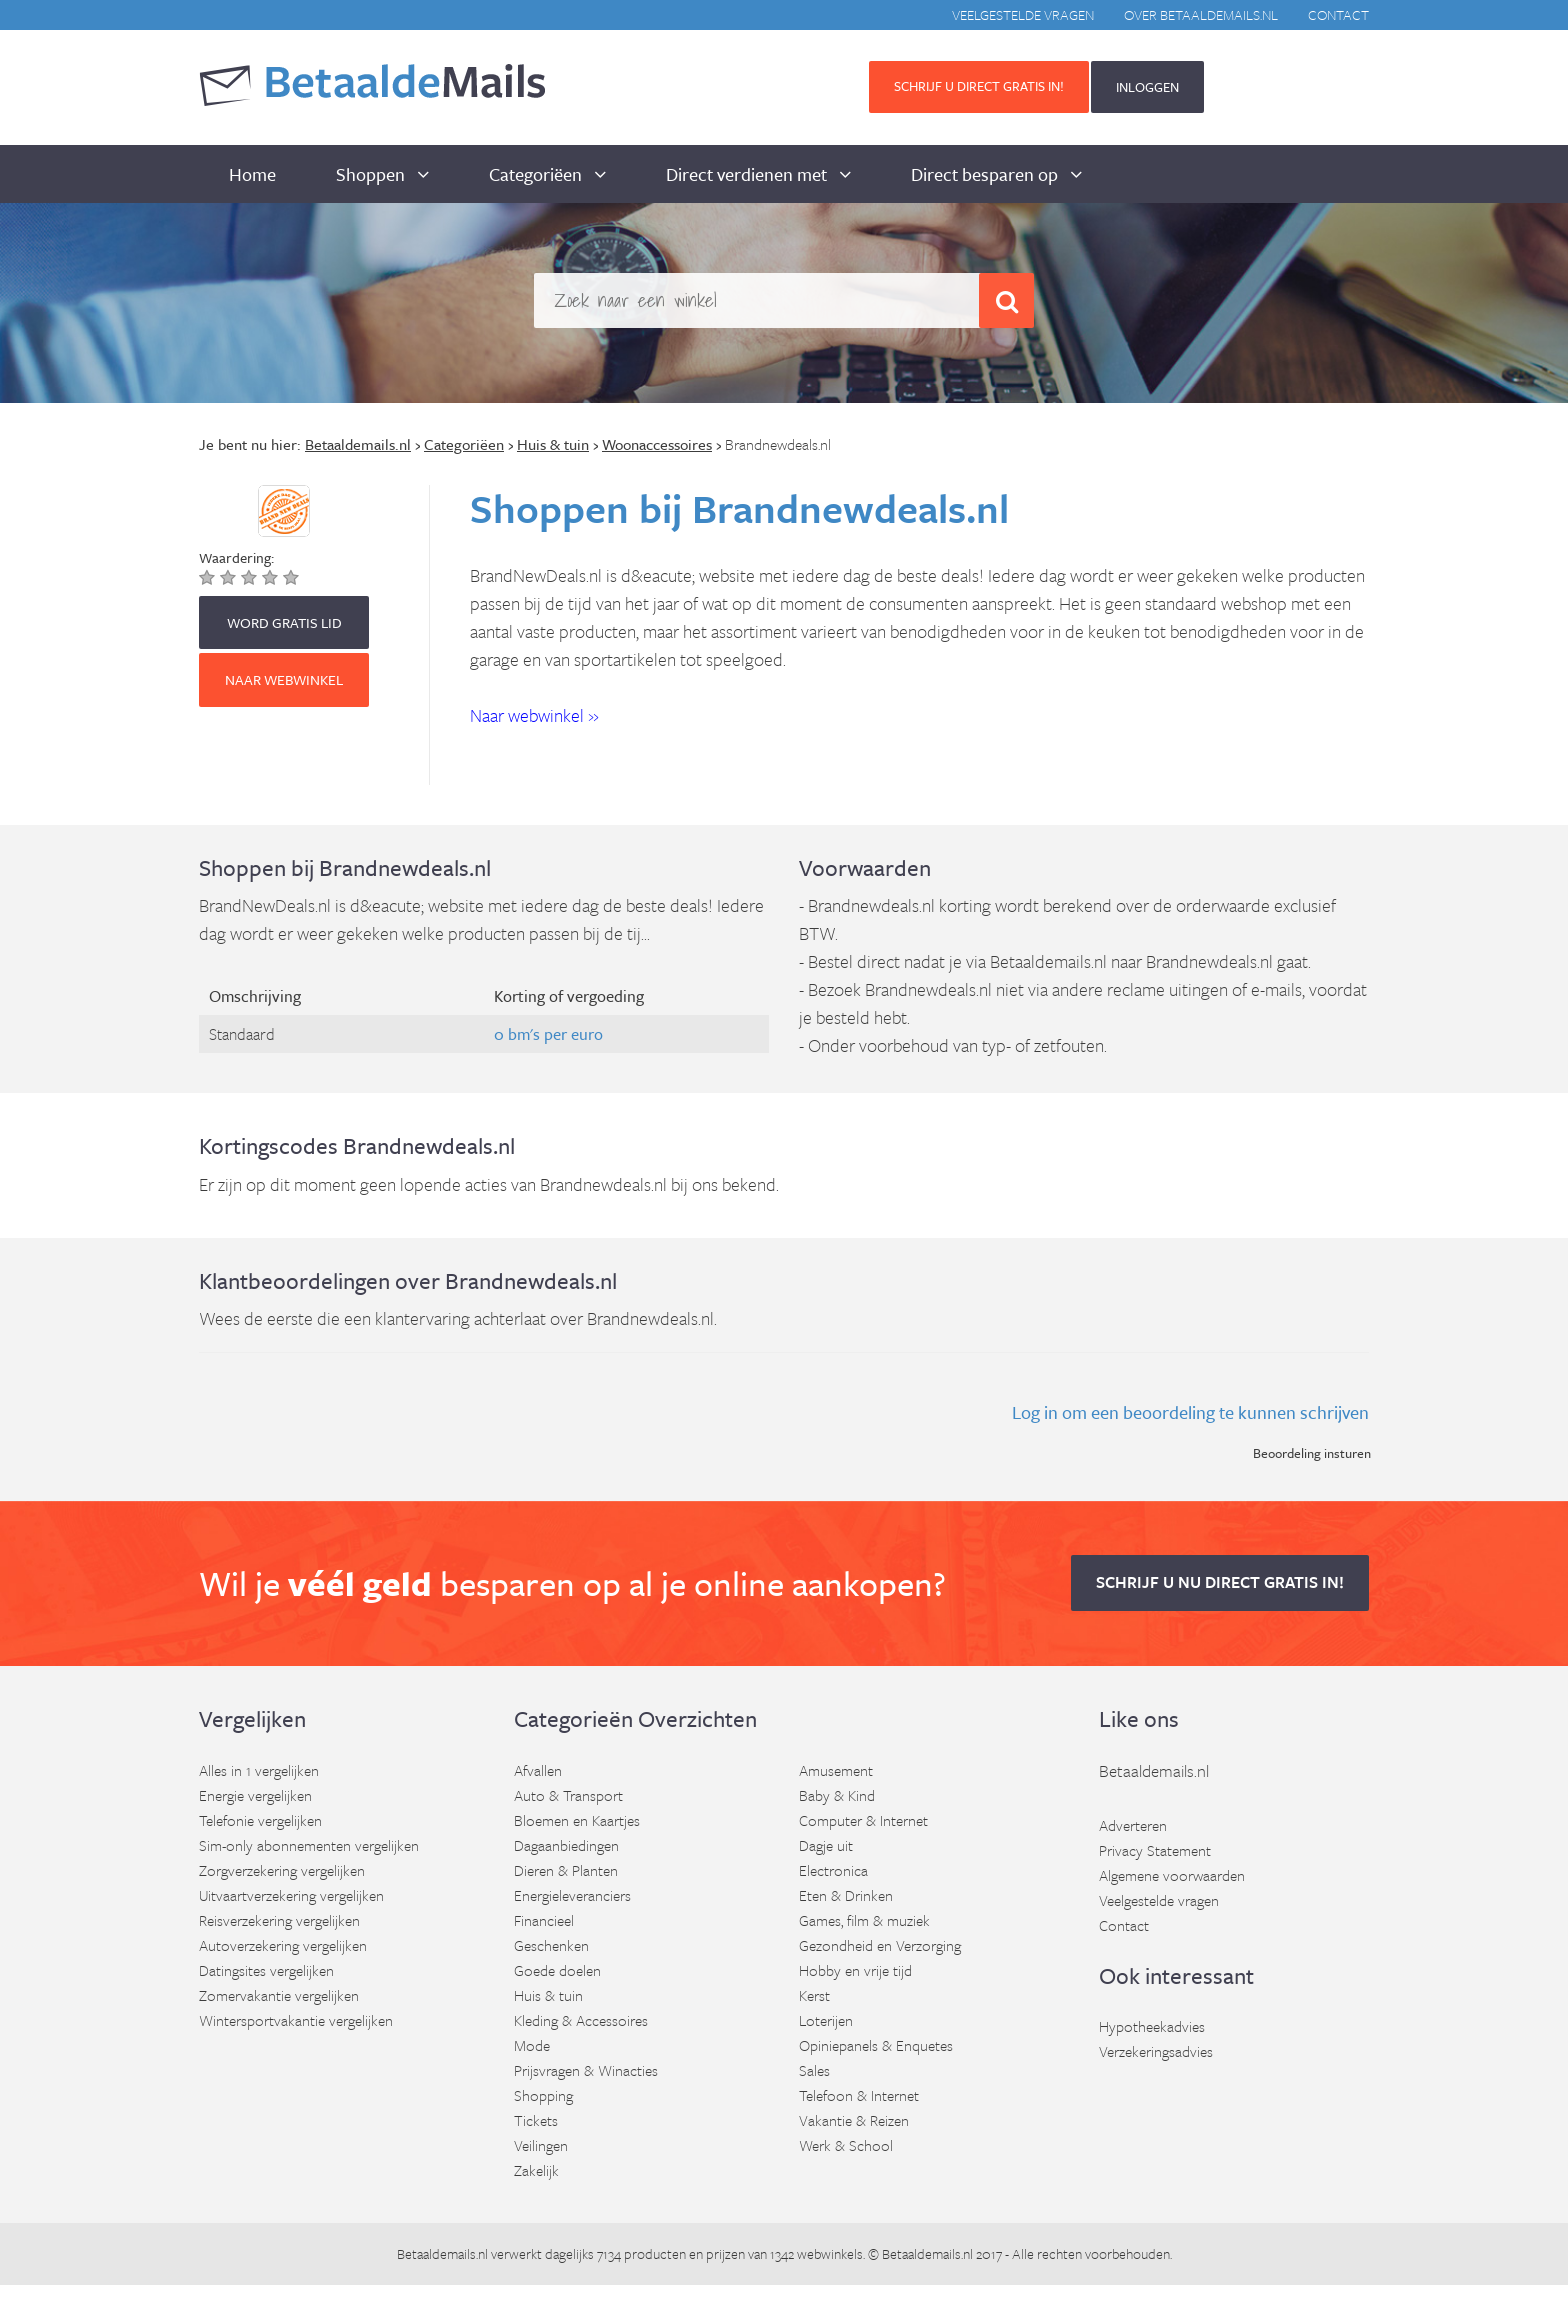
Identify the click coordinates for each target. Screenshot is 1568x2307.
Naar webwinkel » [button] (534, 715)
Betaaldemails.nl (1154, 1770)
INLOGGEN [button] (1147, 87)
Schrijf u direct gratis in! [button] (979, 86)
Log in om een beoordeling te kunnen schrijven (1190, 1412)
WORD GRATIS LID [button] (284, 622)
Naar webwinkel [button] (284, 679)
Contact (1338, 14)
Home (252, 174)
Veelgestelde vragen (1023, 14)
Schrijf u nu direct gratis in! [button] (1220, 1582)
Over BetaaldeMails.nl (1201, 14)
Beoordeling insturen (1312, 1453)
